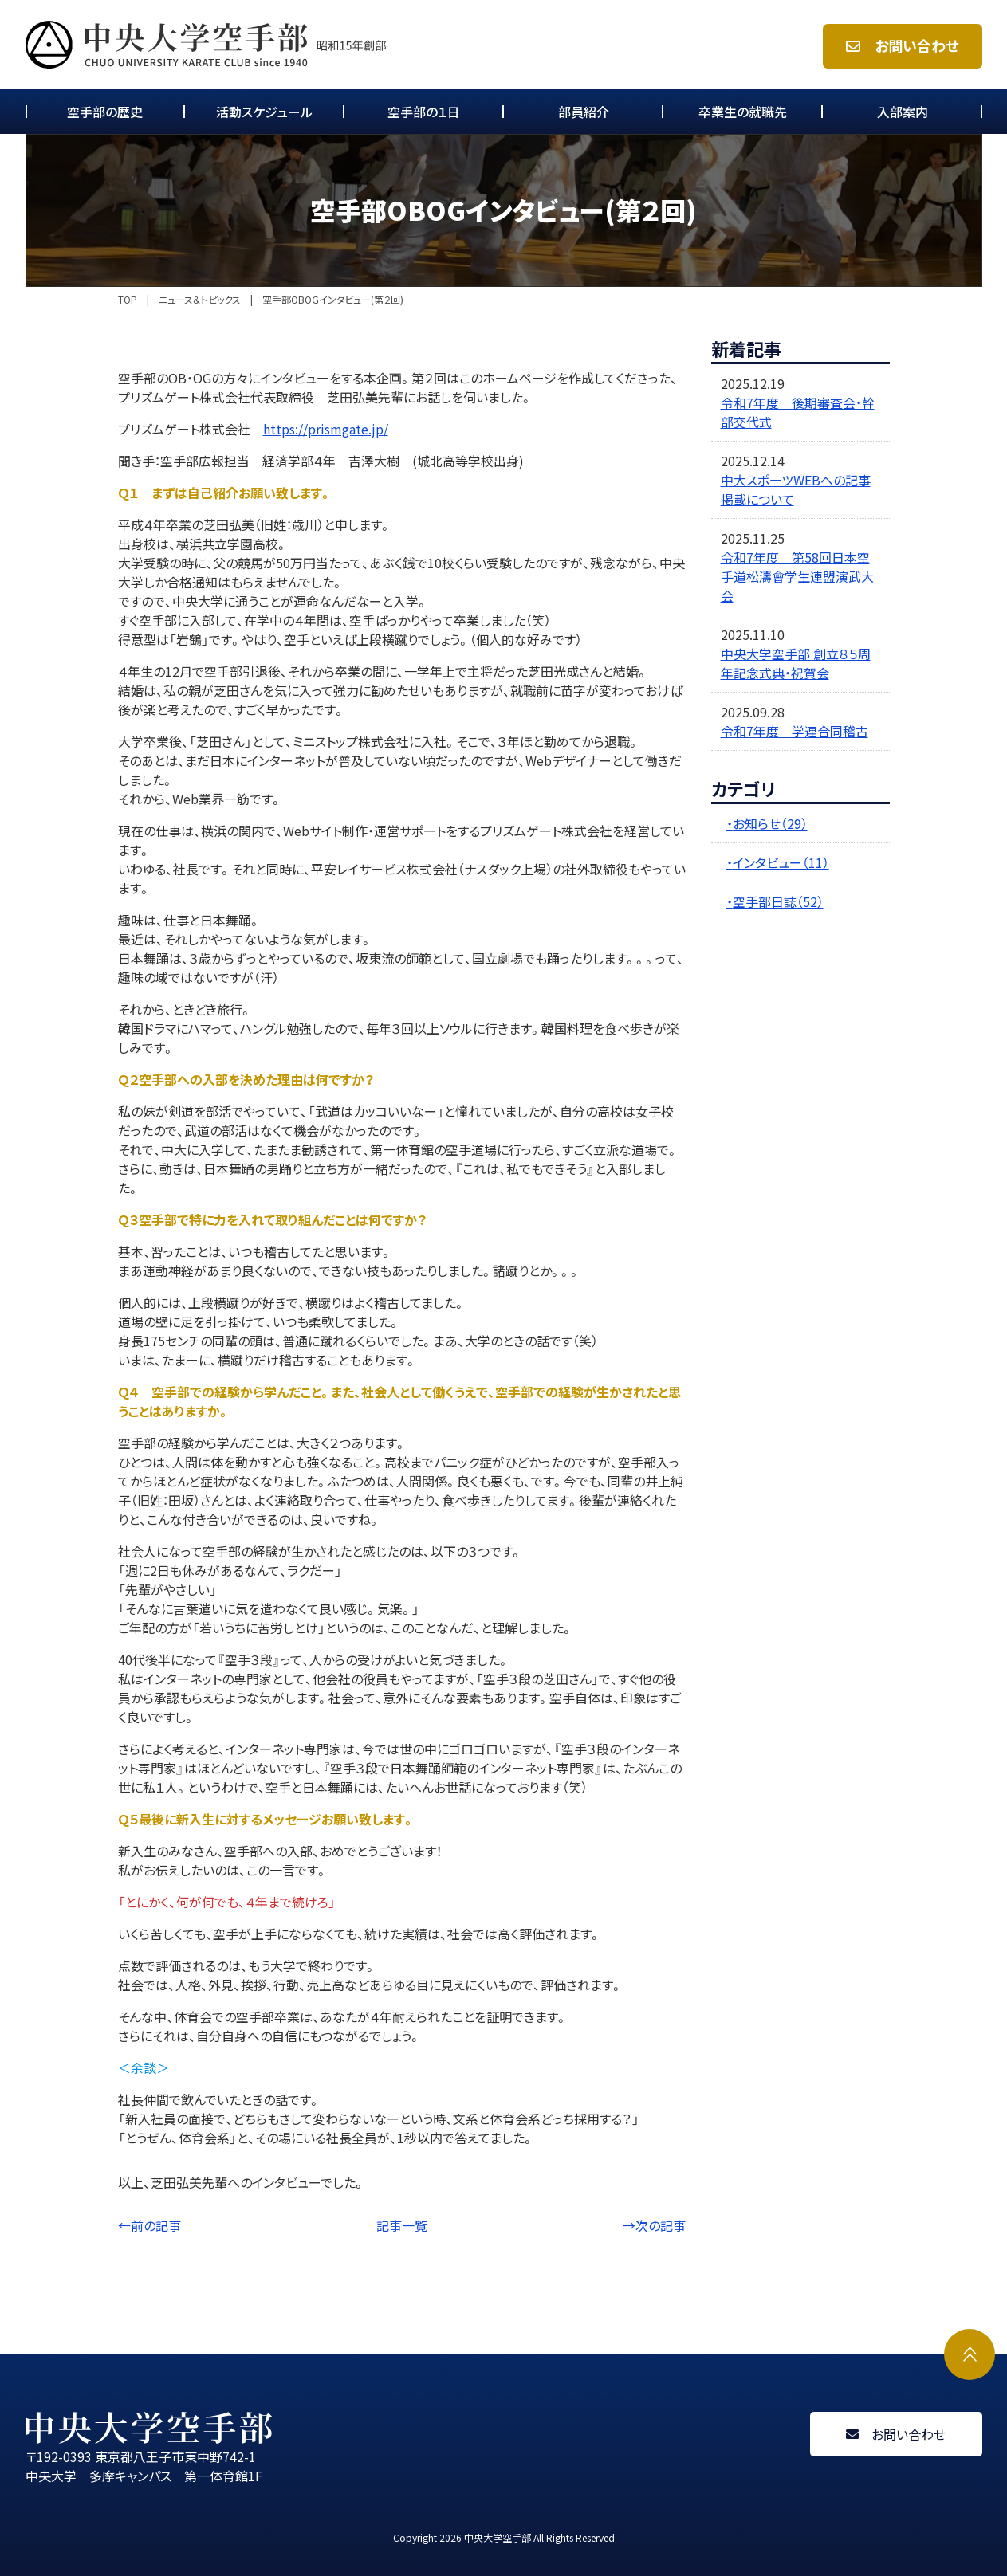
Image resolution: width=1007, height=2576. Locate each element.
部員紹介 (583, 111)
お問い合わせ (902, 46)
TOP (127, 300)
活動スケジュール (264, 111)
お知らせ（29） (770, 823)
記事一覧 (401, 2225)
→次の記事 (654, 2225)
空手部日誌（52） (778, 901)
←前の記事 (149, 2225)
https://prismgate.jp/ (325, 428)
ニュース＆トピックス (200, 300)
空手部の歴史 (105, 111)
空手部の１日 (423, 111)
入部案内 (902, 111)
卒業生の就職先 (742, 111)
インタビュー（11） (781, 862)
